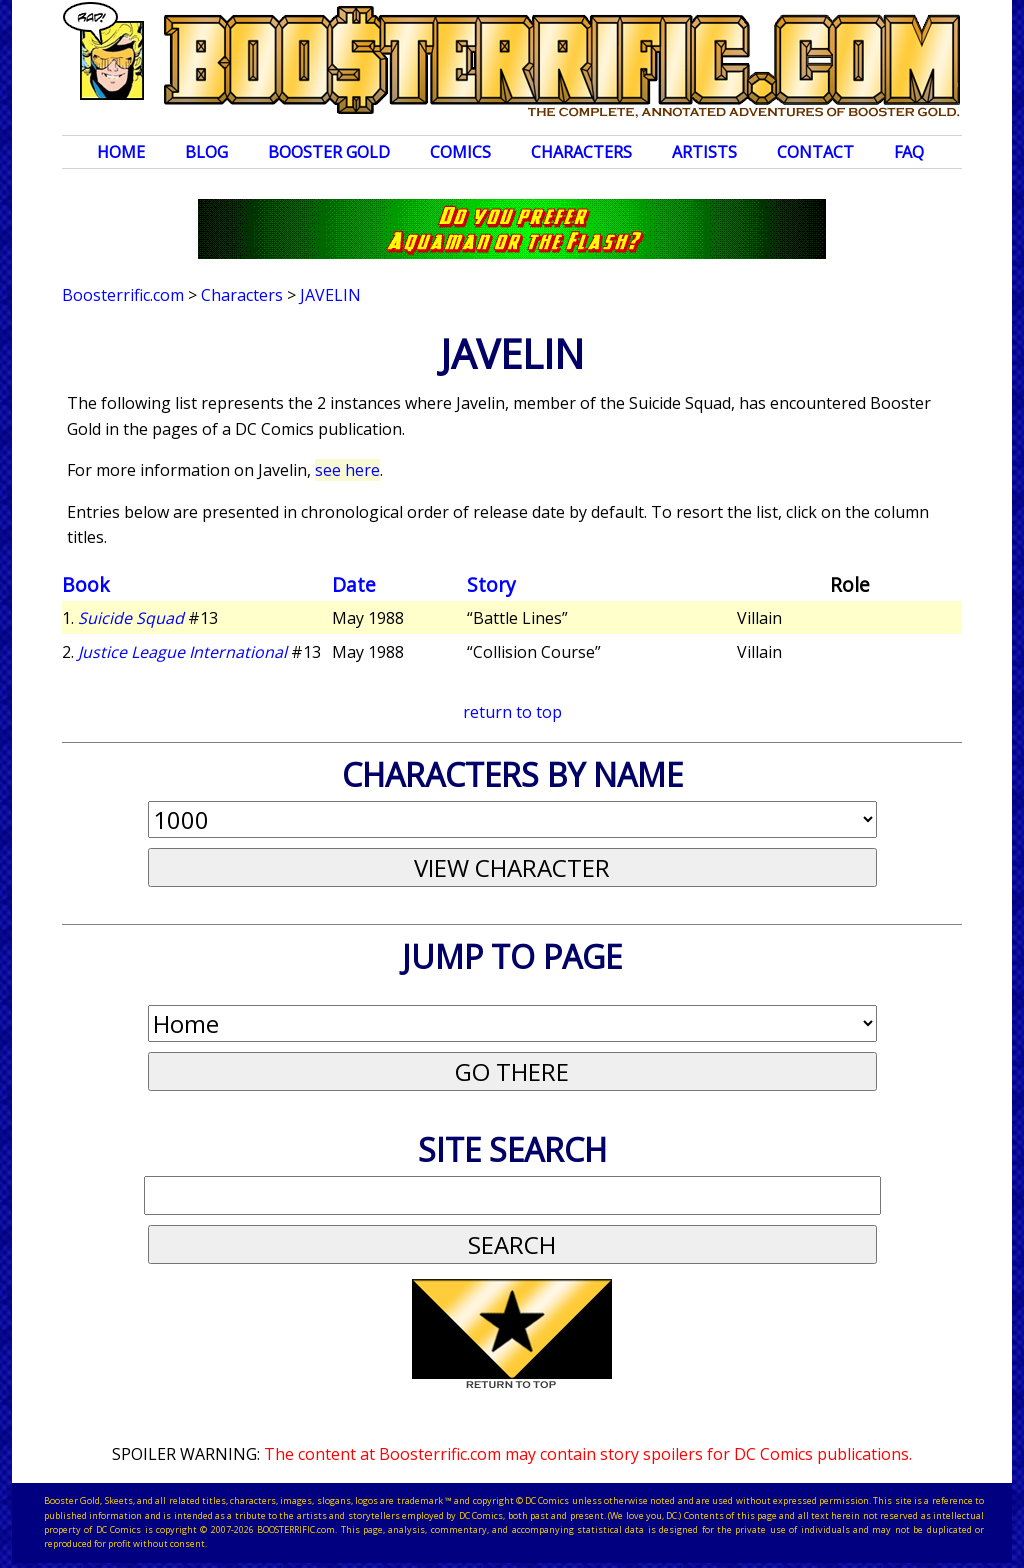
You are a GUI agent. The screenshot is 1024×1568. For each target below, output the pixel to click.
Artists (704, 152)
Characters (581, 152)
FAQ (909, 152)
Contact (815, 152)
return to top (512, 712)
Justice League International (182, 652)
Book (86, 584)
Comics (460, 152)
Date (354, 584)
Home (121, 152)
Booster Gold (329, 152)
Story (491, 584)
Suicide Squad (131, 618)
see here (347, 470)
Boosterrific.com (123, 295)
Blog (206, 152)
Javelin (330, 295)
